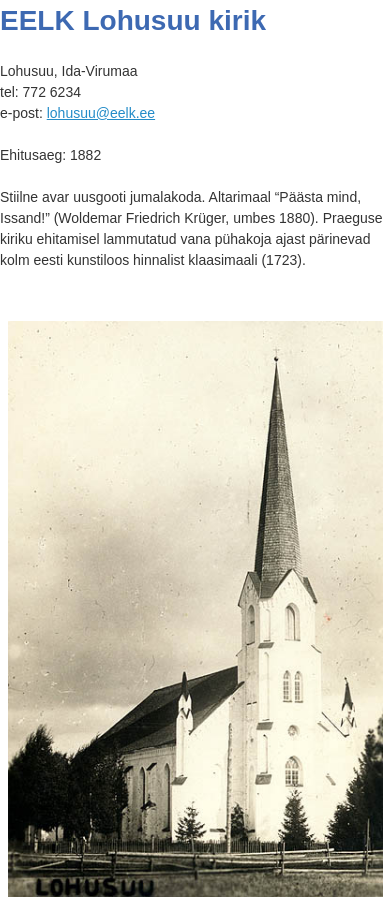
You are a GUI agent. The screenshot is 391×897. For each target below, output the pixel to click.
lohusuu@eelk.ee (101, 113)
